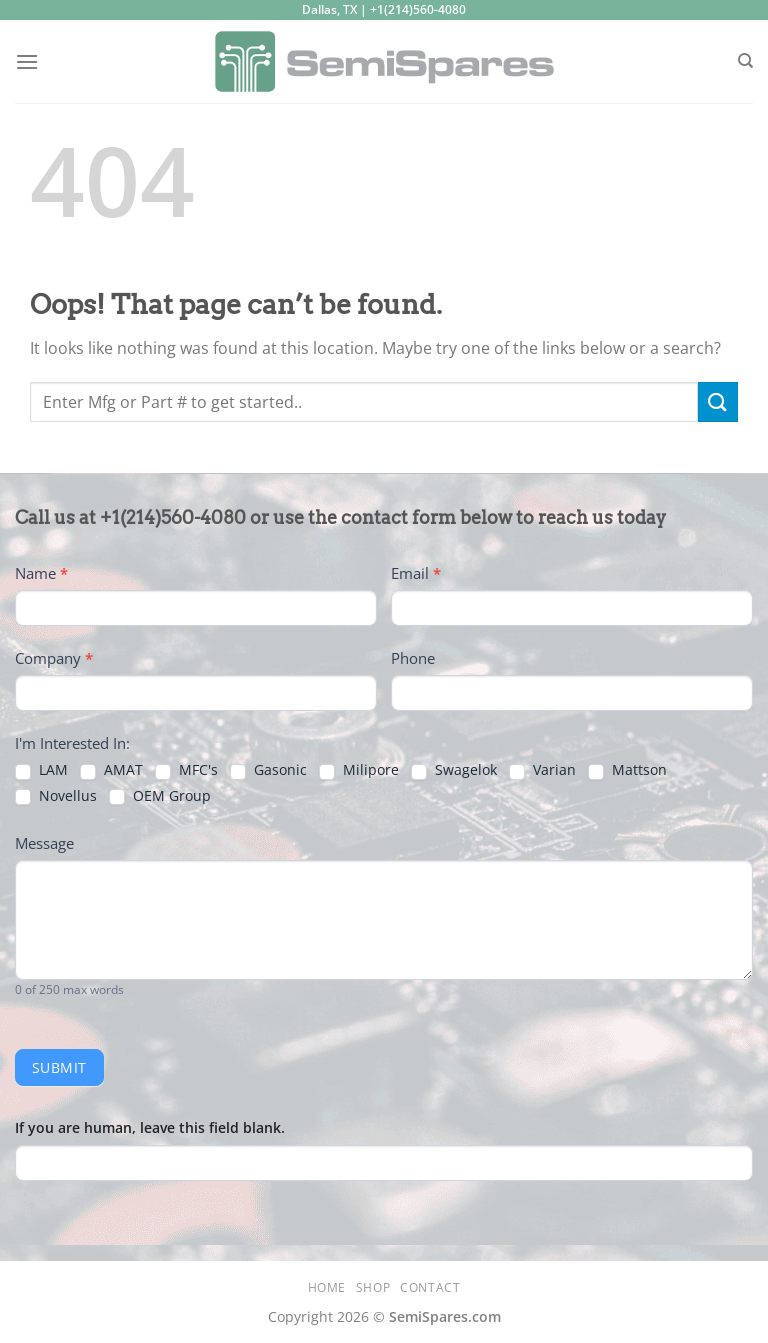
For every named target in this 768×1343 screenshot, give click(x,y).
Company (54, 658)
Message (44, 843)
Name (41, 573)
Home (327, 1287)
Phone (413, 658)
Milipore (359, 770)
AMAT (111, 770)
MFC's (186, 770)
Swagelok (454, 770)
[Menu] (27, 61)
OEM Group (160, 796)
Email (416, 573)
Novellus (56, 796)
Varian (542, 770)
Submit (59, 1067)
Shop (373, 1287)
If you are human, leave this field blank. (150, 1127)
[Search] (745, 61)
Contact (430, 1287)
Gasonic (268, 770)
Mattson (627, 770)
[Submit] (718, 401)
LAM (41, 770)
